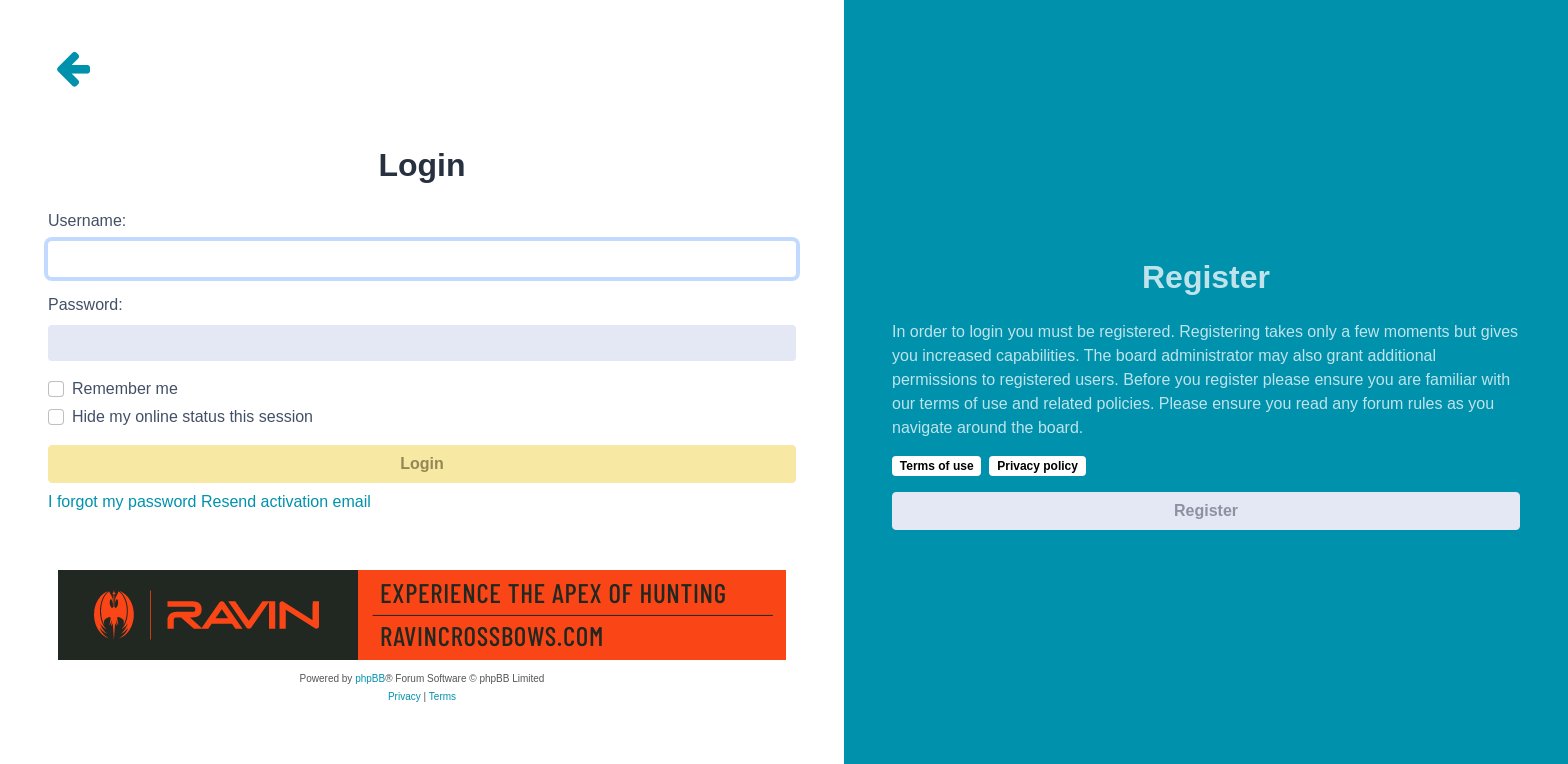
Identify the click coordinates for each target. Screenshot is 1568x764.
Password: (85, 304)
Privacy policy (1037, 466)
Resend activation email (286, 501)
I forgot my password (122, 501)
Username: (87, 220)
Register (1206, 510)
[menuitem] (404, 697)
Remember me (125, 388)
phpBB (370, 678)
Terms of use (937, 466)
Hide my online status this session (192, 416)
